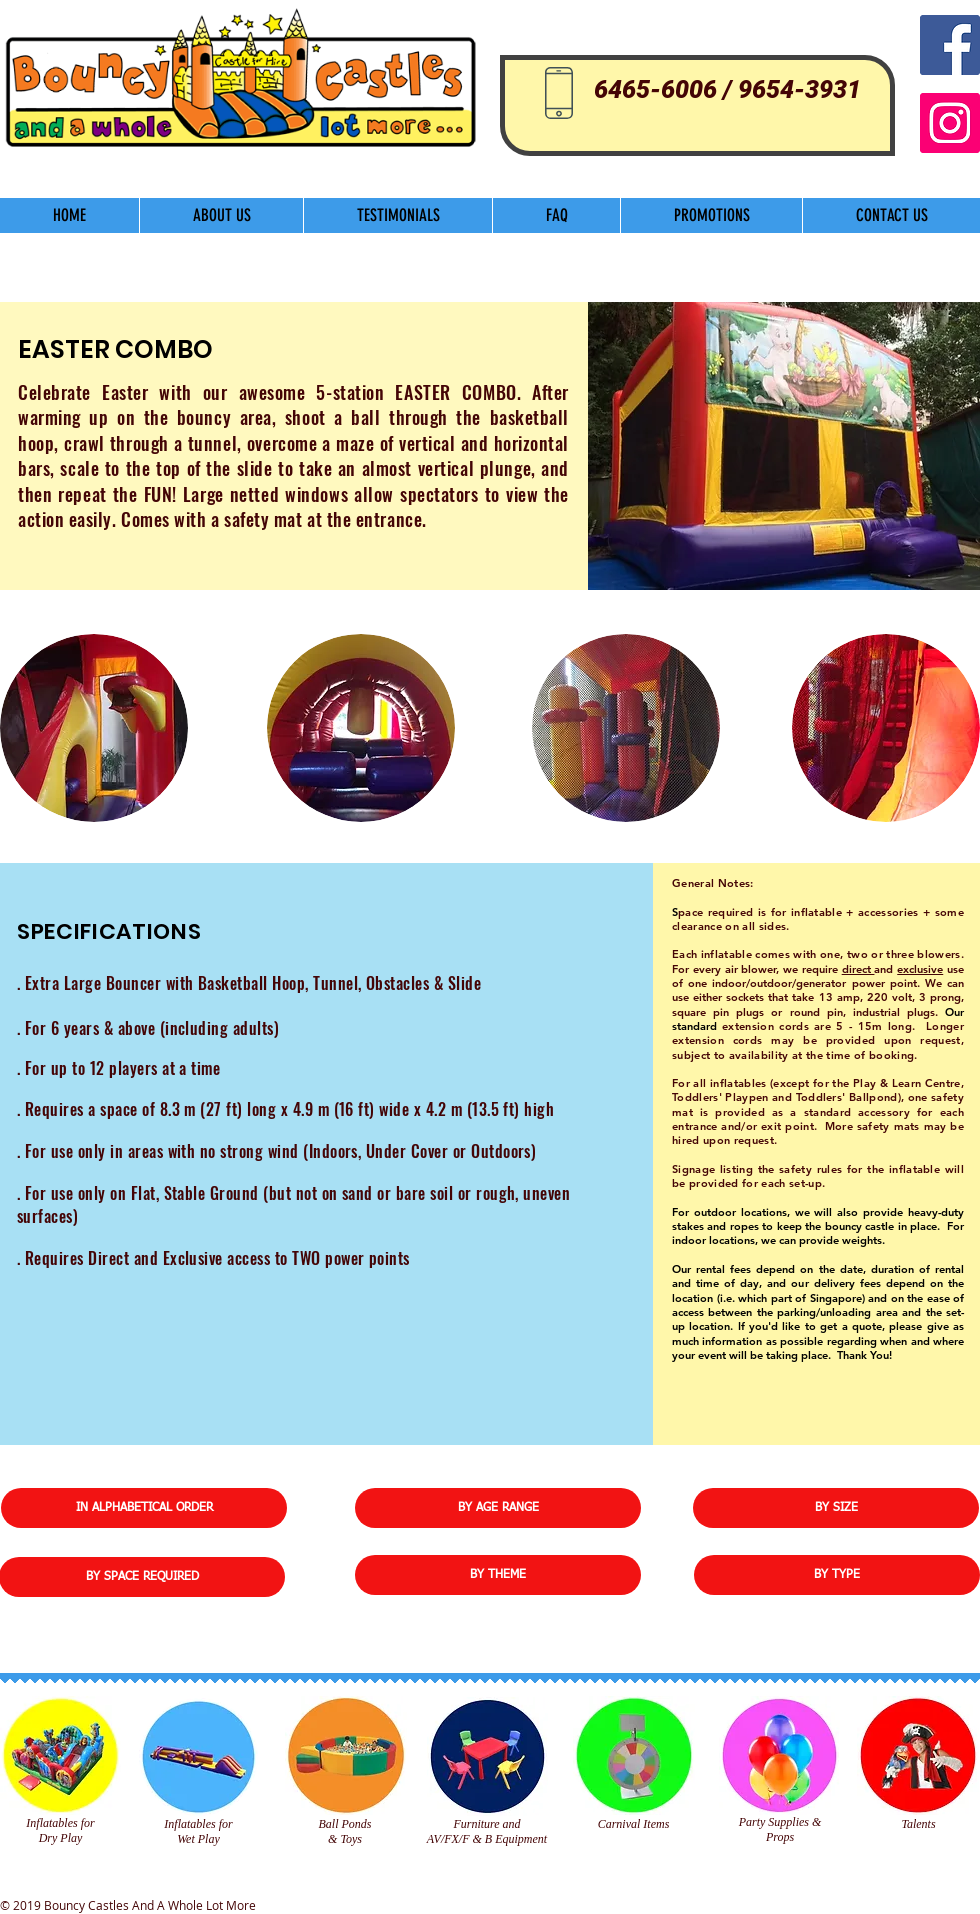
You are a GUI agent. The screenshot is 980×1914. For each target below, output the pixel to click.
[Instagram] (950, 123)
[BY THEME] (498, 1575)
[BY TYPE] (837, 1575)
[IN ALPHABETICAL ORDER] (144, 1508)
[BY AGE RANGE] (498, 1508)
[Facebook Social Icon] (950, 45)
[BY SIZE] (836, 1508)
